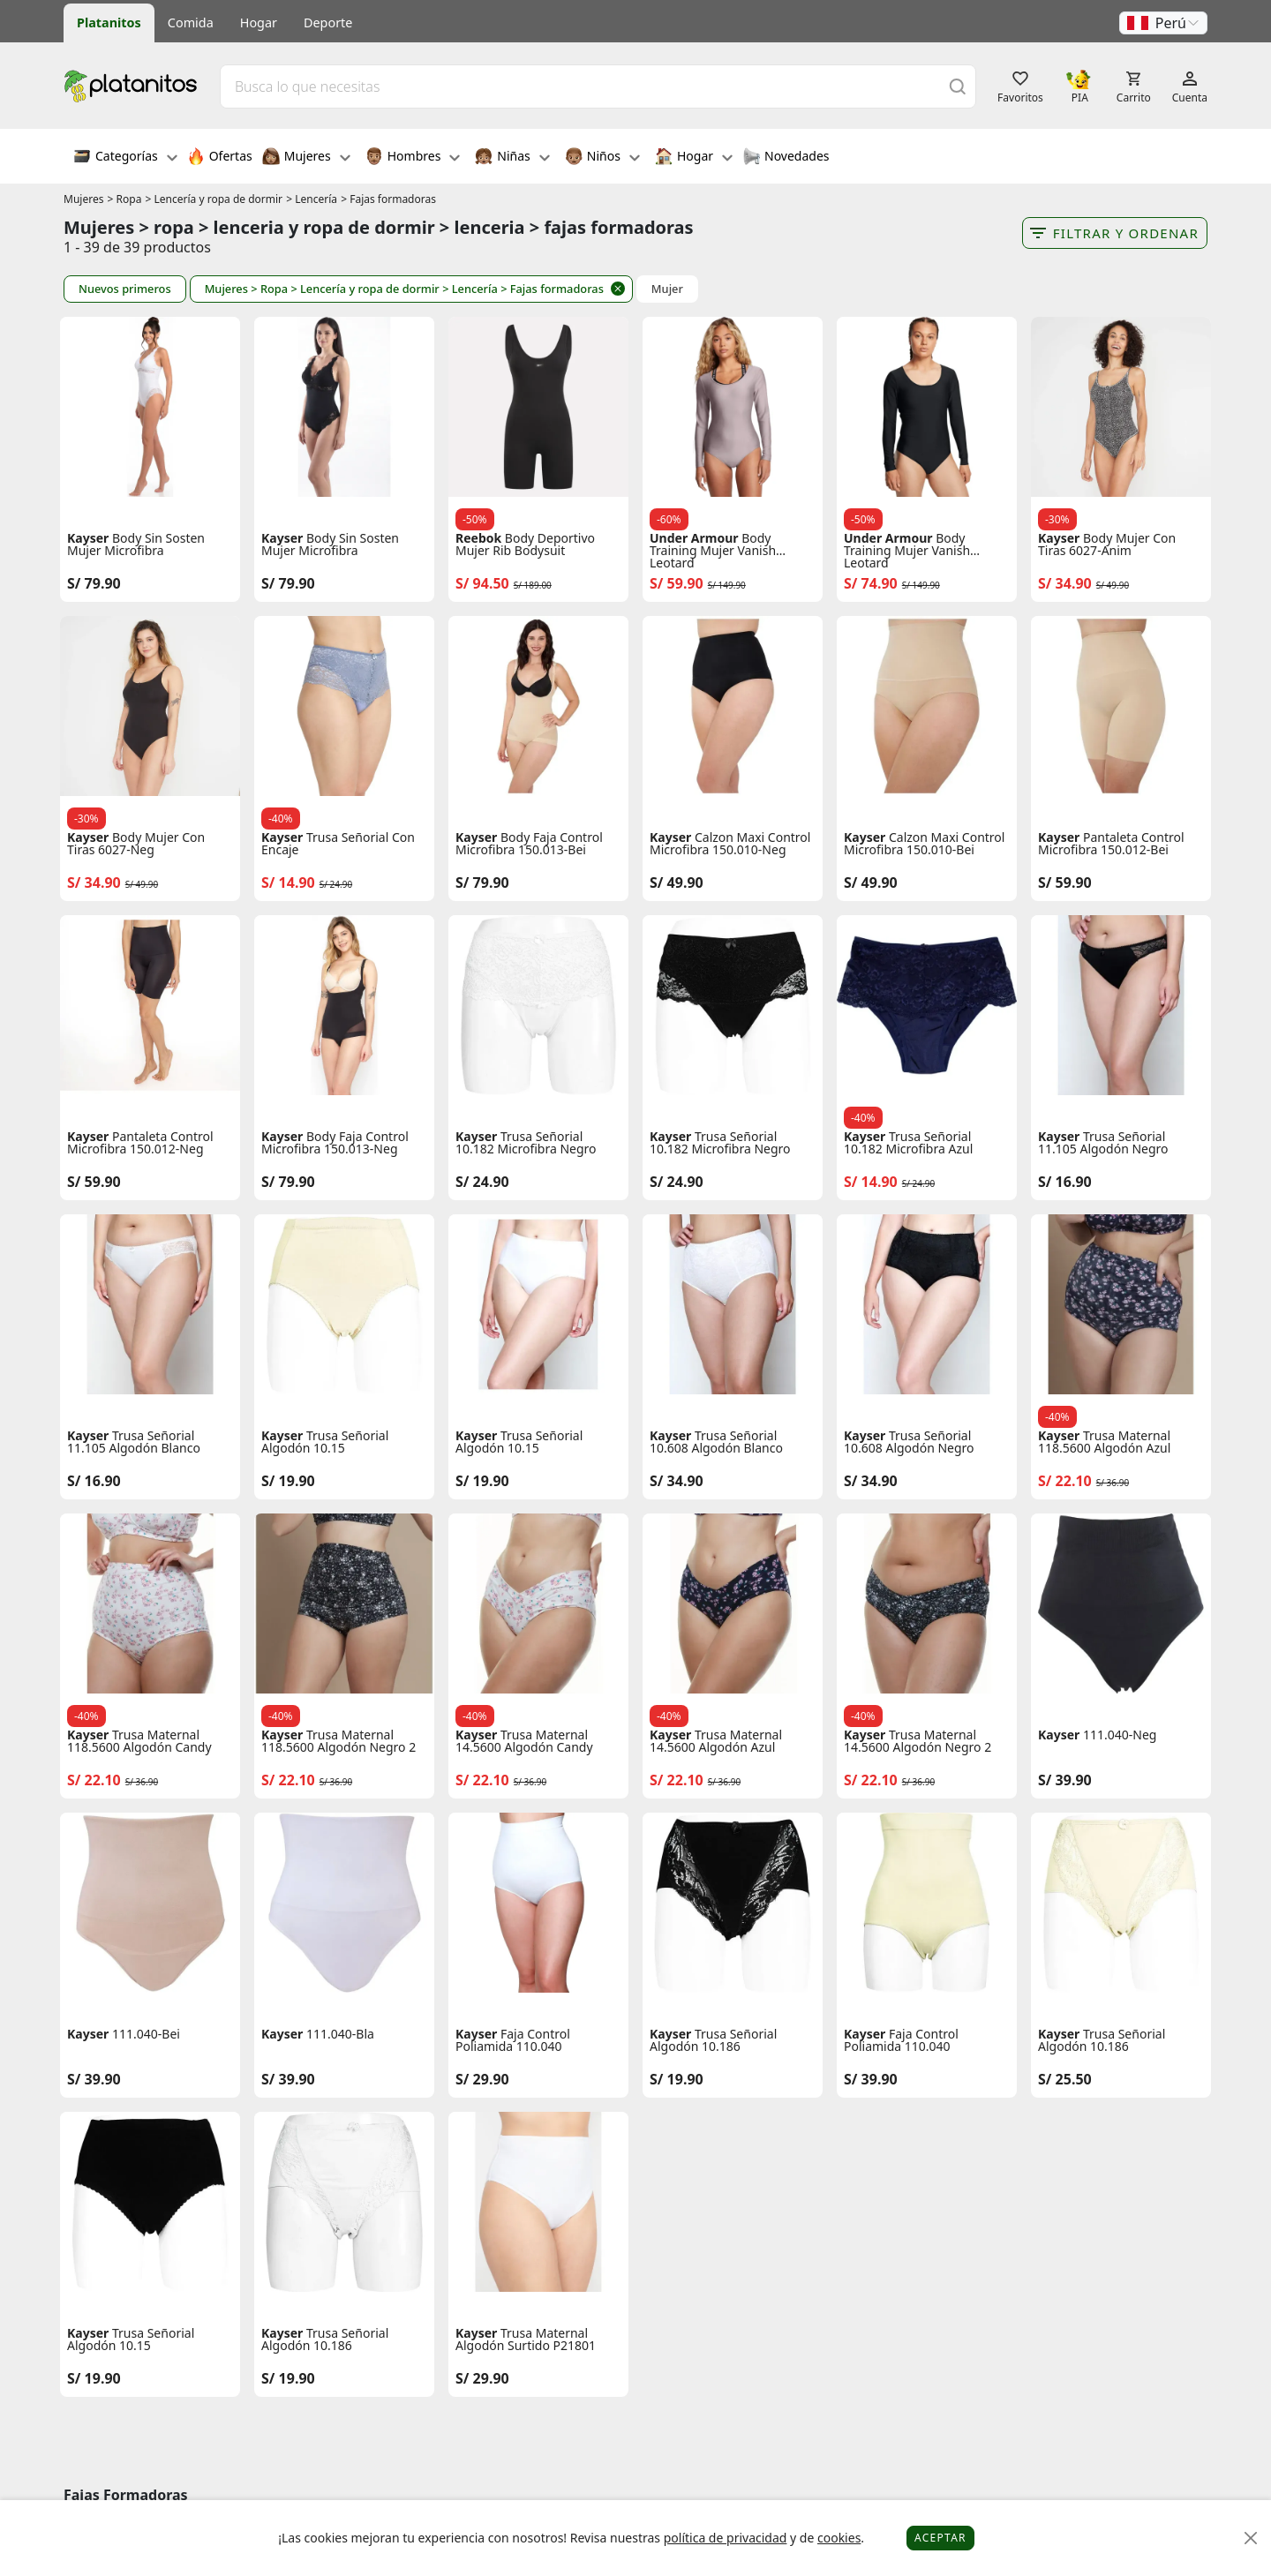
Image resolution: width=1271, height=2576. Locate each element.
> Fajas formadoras (388, 199)
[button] (1163, 22)
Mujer (667, 289)
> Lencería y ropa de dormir (214, 199)
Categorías (125, 158)
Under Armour (694, 538)
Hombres (413, 158)
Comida (191, 22)
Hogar (258, 22)
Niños (602, 158)
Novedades (786, 158)
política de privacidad (725, 2537)
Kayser (88, 538)
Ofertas (219, 158)
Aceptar (940, 2537)
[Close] (1251, 2538)
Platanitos (109, 22)
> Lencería (311, 199)
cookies (839, 2537)
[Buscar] (957, 86)
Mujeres (306, 158)
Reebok (478, 538)
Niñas (512, 158)
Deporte (328, 22)
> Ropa (125, 199)
